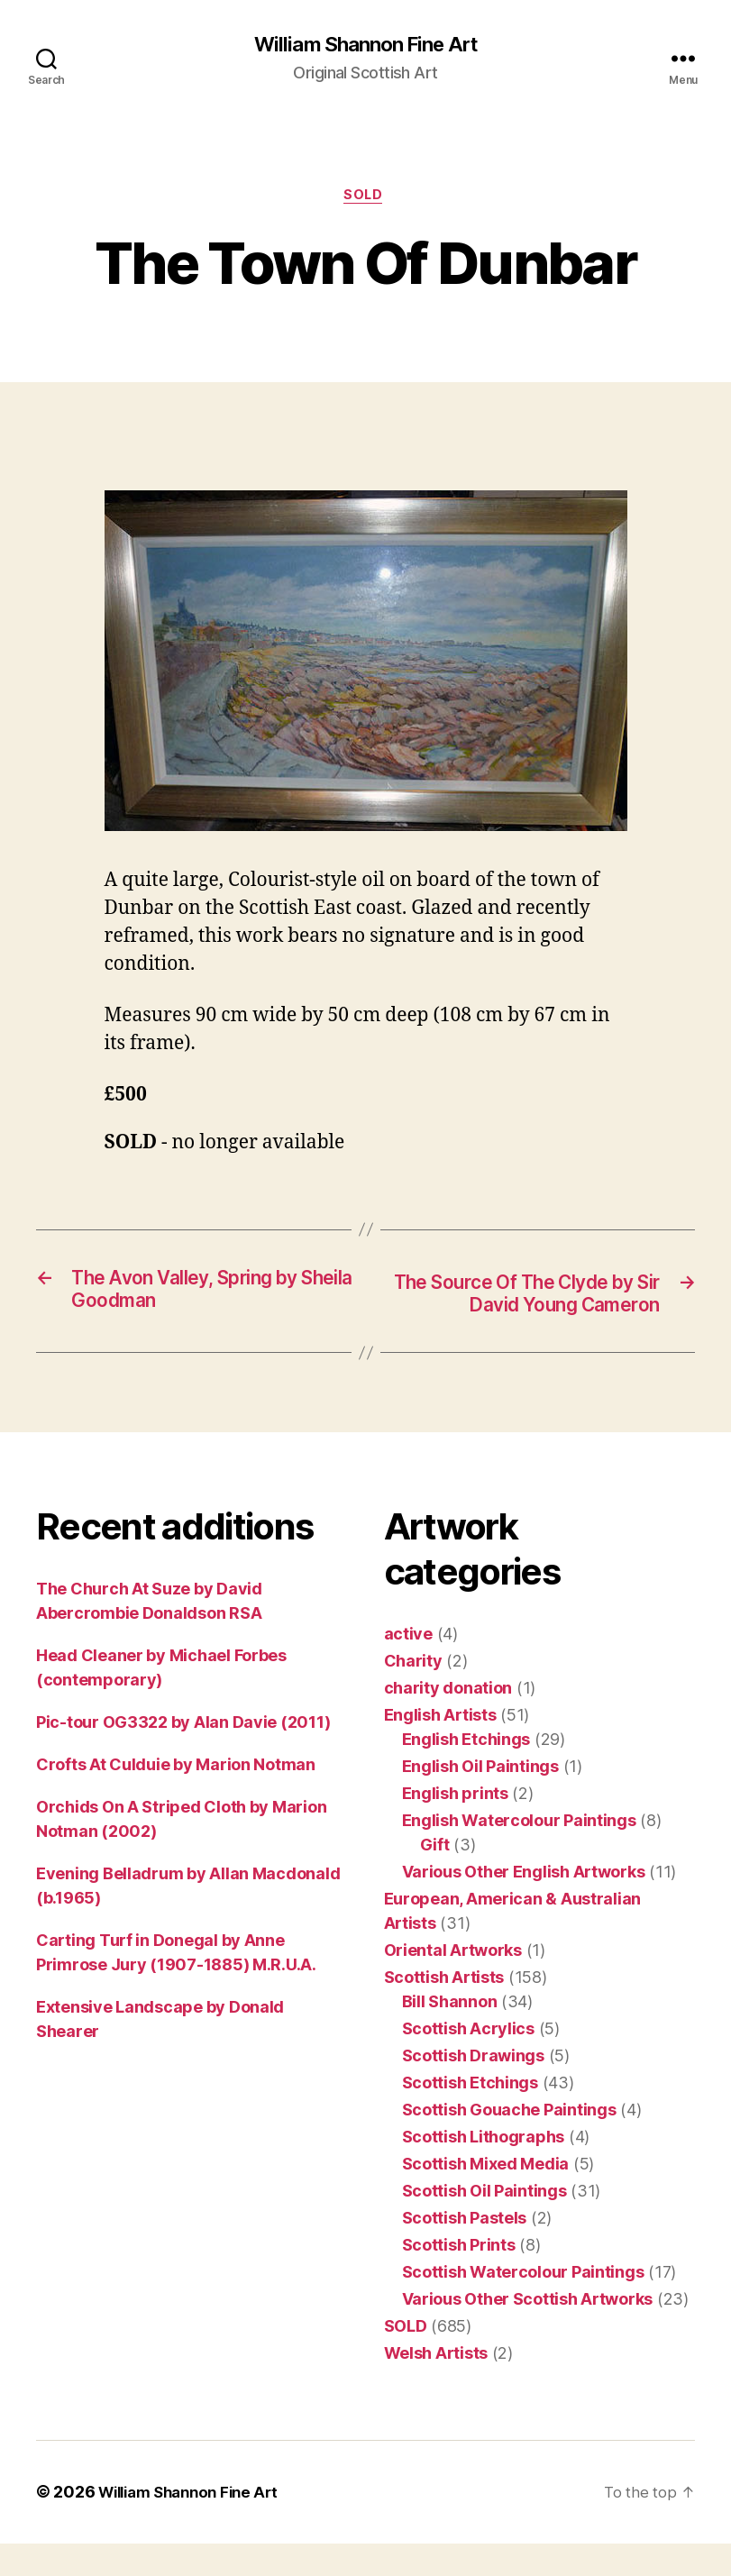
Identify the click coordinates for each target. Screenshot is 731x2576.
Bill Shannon (450, 2034)
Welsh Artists (436, 2386)
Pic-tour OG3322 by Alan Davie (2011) (183, 1755)
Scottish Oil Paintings (484, 2224)
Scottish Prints (459, 2278)
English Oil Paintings (480, 1799)
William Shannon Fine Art (365, 45)
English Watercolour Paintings (519, 1853)
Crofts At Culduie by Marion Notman (175, 1797)
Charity (413, 1694)
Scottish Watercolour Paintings (523, 2305)
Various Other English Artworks (523, 1904)
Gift (435, 1877)
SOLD (365, 198)
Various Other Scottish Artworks (527, 2332)
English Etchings (466, 1772)
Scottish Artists (444, 2010)
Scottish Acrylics (468, 2061)
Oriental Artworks (453, 1983)
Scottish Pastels (464, 2251)
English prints (455, 1826)
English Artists (440, 1748)
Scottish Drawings (473, 2088)
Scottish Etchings (470, 2115)
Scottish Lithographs (483, 2169)
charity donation (448, 1721)
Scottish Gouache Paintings (509, 2142)
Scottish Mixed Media (486, 2197)
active (408, 1667)
